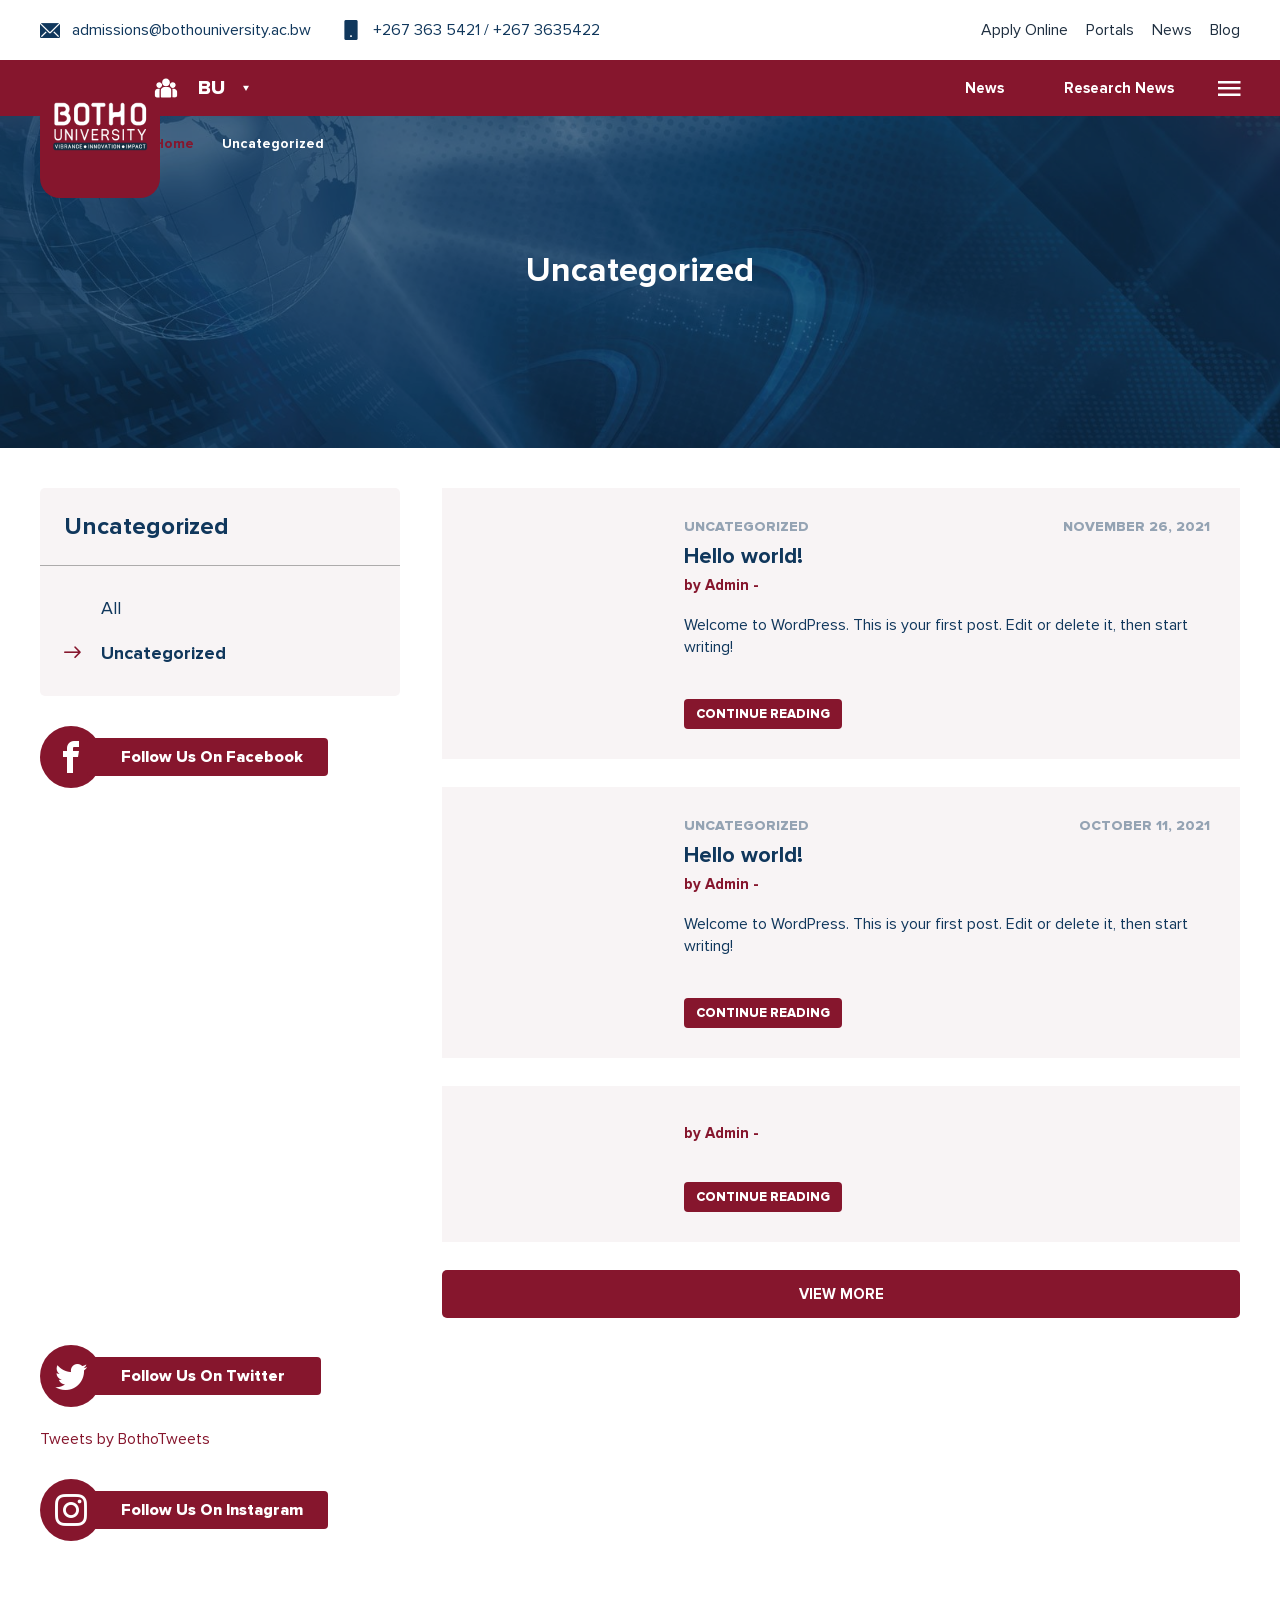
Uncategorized (273, 143)
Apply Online (1024, 30)
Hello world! (743, 556)
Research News (1119, 88)
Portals (1110, 30)
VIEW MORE (841, 1294)
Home (174, 143)
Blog (1225, 30)
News (1172, 30)
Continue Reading (763, 714)
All (111, 608)
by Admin (716, 585)
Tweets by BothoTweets (125, 1439)
